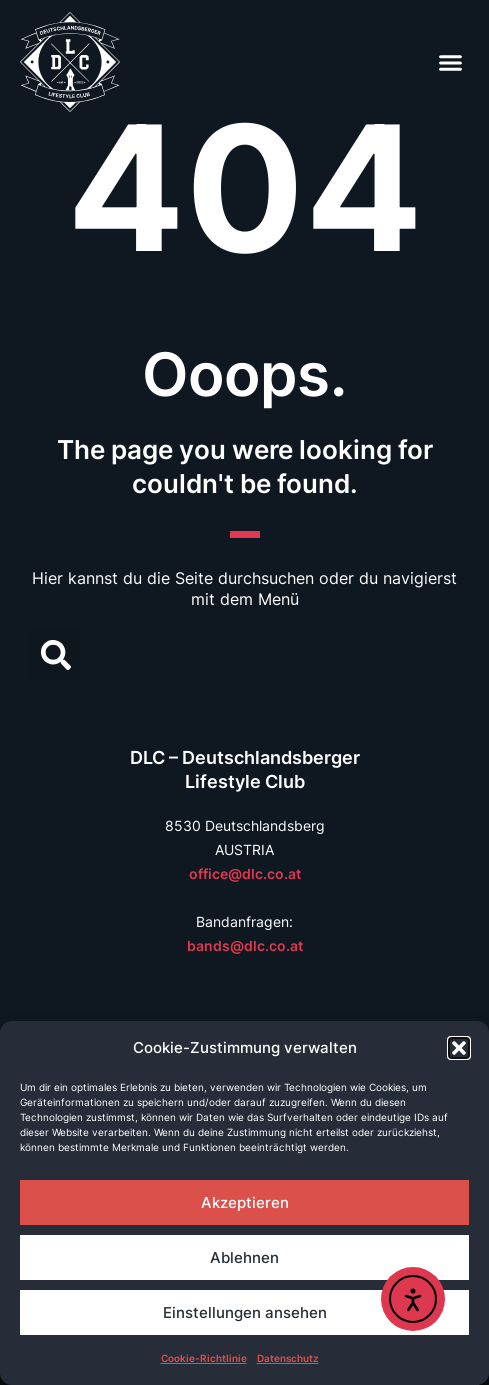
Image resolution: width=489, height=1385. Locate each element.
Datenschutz (288, 1358)
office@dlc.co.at (245, 873)
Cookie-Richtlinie (204, 1358)
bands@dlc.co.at (245, 945)
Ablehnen (244, 1257)
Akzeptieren (245, 1202)
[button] (459, 1048)
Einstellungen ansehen (245, 1312)
